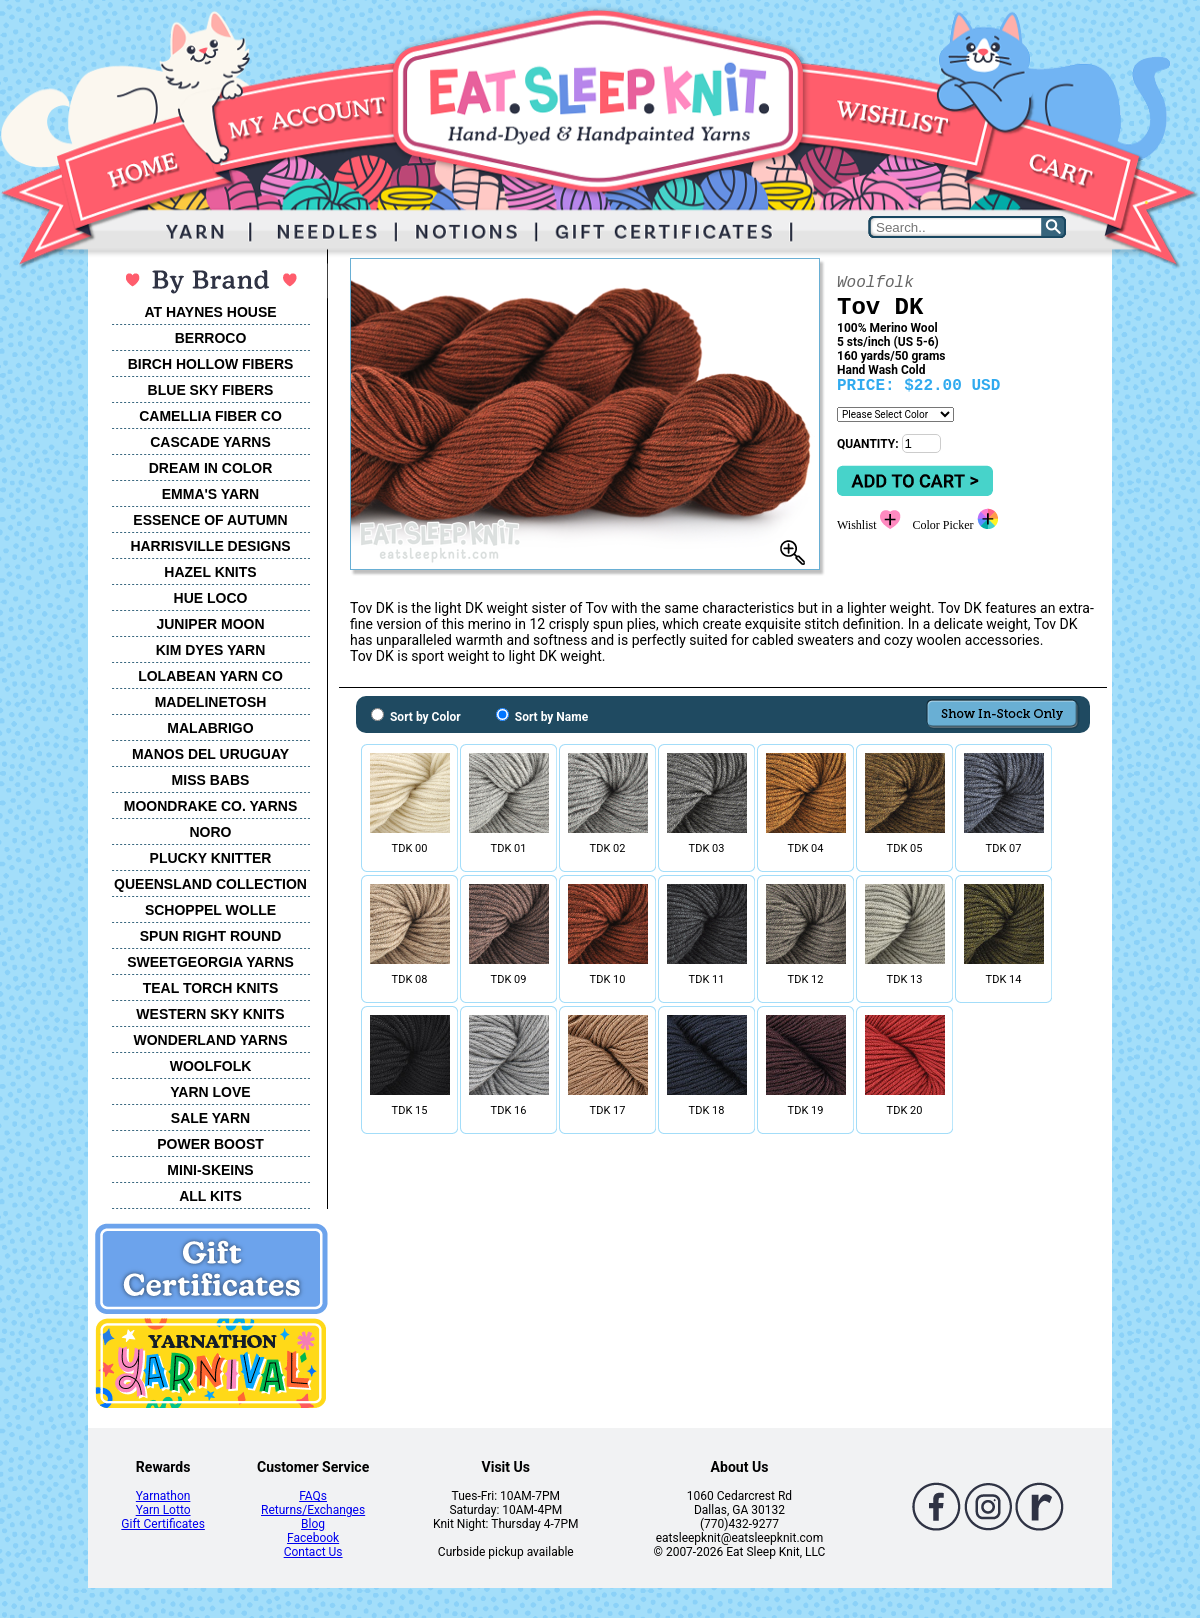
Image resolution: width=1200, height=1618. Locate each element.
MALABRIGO (210, 728)
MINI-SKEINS (210, 1170)
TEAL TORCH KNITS (211, 988)
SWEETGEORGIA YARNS (210, 962)
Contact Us (313, 1552)
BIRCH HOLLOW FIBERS (211, 364)
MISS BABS (211, 780)
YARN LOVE (210, 1092)
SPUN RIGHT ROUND (211, 936)
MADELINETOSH (211, 702)
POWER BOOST (210, 1144)
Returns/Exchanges (313, 1510)
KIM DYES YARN (211, 650)
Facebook (313, 1538)
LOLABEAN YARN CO (210, 676)
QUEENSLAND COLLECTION (210, 884)
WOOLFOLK (211, 1066)
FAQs (313, 1496)
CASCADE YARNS (210, 442)
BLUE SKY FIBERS (211, 390)
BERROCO (211, 338)
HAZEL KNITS (210, 572)
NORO (211, 832)
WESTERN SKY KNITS (210, 1014)
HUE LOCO (211, 598)
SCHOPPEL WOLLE (210, 910)
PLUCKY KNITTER (211, 858)
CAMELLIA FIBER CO (210, 416)
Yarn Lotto (163, 1510)
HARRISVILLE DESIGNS (210, 546)
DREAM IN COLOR (211, 468)
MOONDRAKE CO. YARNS (210, 806)
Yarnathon (163, 1496)
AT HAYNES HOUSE (210, 312)
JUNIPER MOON (210, 624)
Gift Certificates (162, 1524)
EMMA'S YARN (210, 494)
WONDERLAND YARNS (210, 1040)
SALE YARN (210, 1118)
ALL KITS (210, 1196)
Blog (313, 1524)
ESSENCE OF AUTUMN (210, 520)
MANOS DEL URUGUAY (210, 754)
